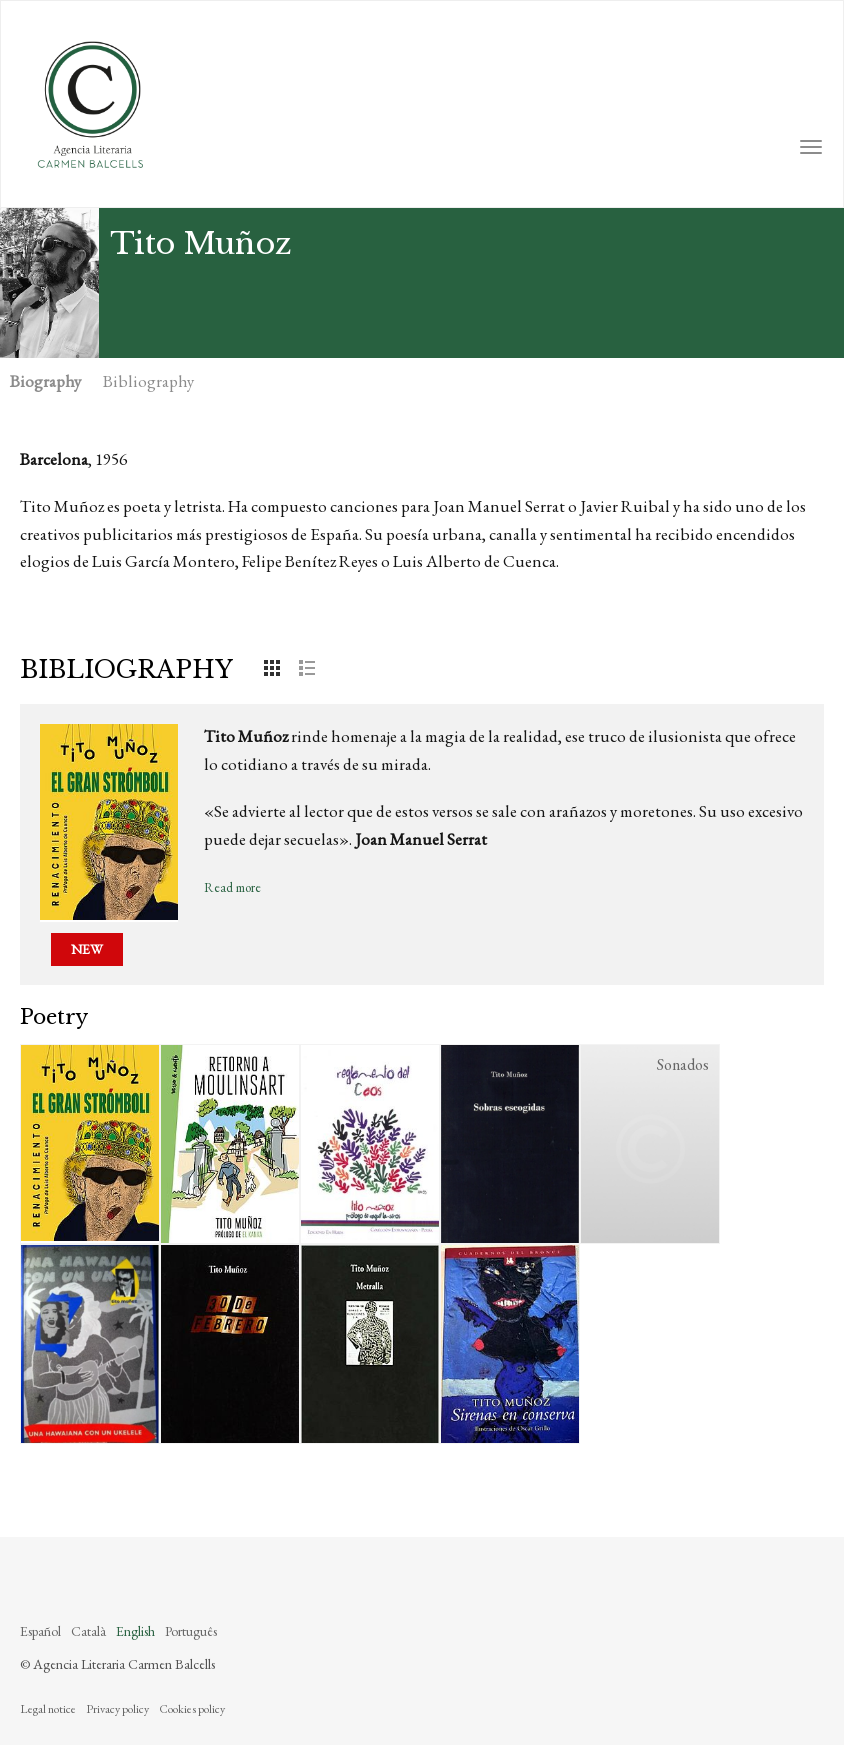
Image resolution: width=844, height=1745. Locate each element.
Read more (232, 887)
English (135, 1631)
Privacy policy (117, 1709)
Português (191, 1631)
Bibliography (148, 381)
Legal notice (48, 1709)
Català (88, 1631)
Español (40, 1631)
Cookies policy (192, 1709)
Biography (45, 381)
